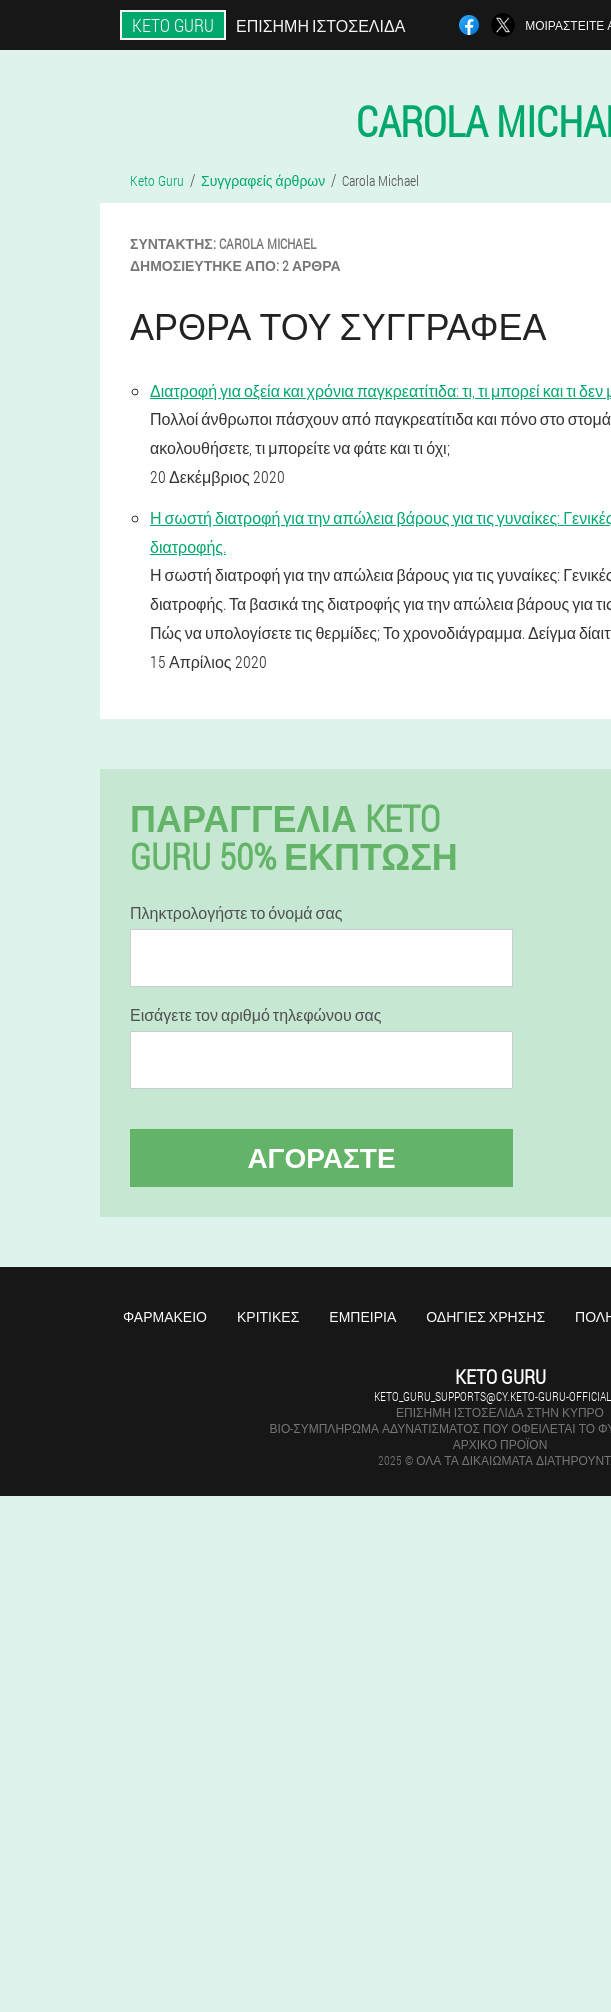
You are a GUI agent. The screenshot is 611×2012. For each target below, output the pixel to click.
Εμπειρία (362, 1316)
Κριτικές (268, 1316)
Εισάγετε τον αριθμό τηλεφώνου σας (256, 1015)
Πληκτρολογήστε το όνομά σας (236, 913)
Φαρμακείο (165, 1316)
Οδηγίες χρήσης (485, 1316)
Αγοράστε (321, 1157)
